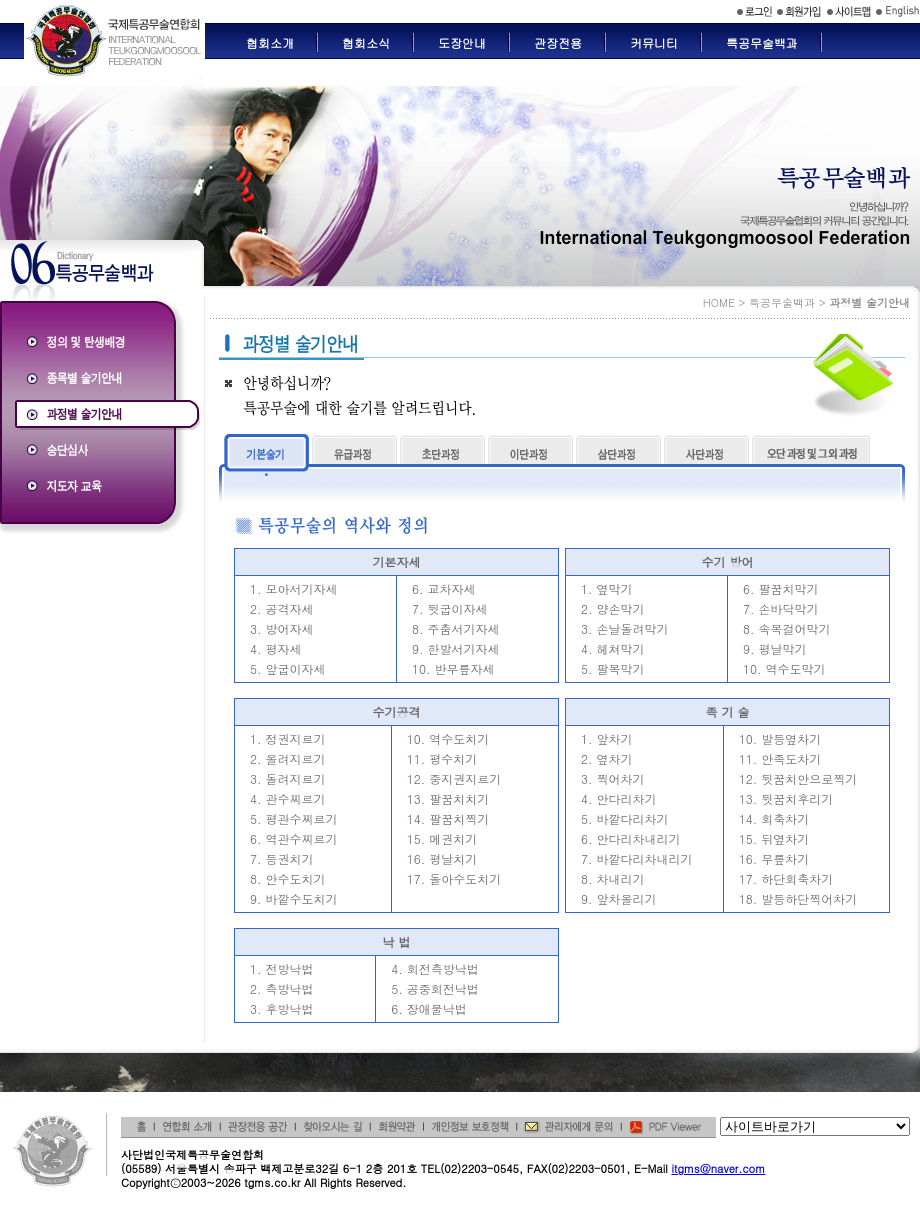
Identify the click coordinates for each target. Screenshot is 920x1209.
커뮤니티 (654, 42)
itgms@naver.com (718, 1168)
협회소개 (270, 42)
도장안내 (462, 42)
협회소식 (366, 42)
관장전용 (558, 42)
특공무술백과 (762, 42)
